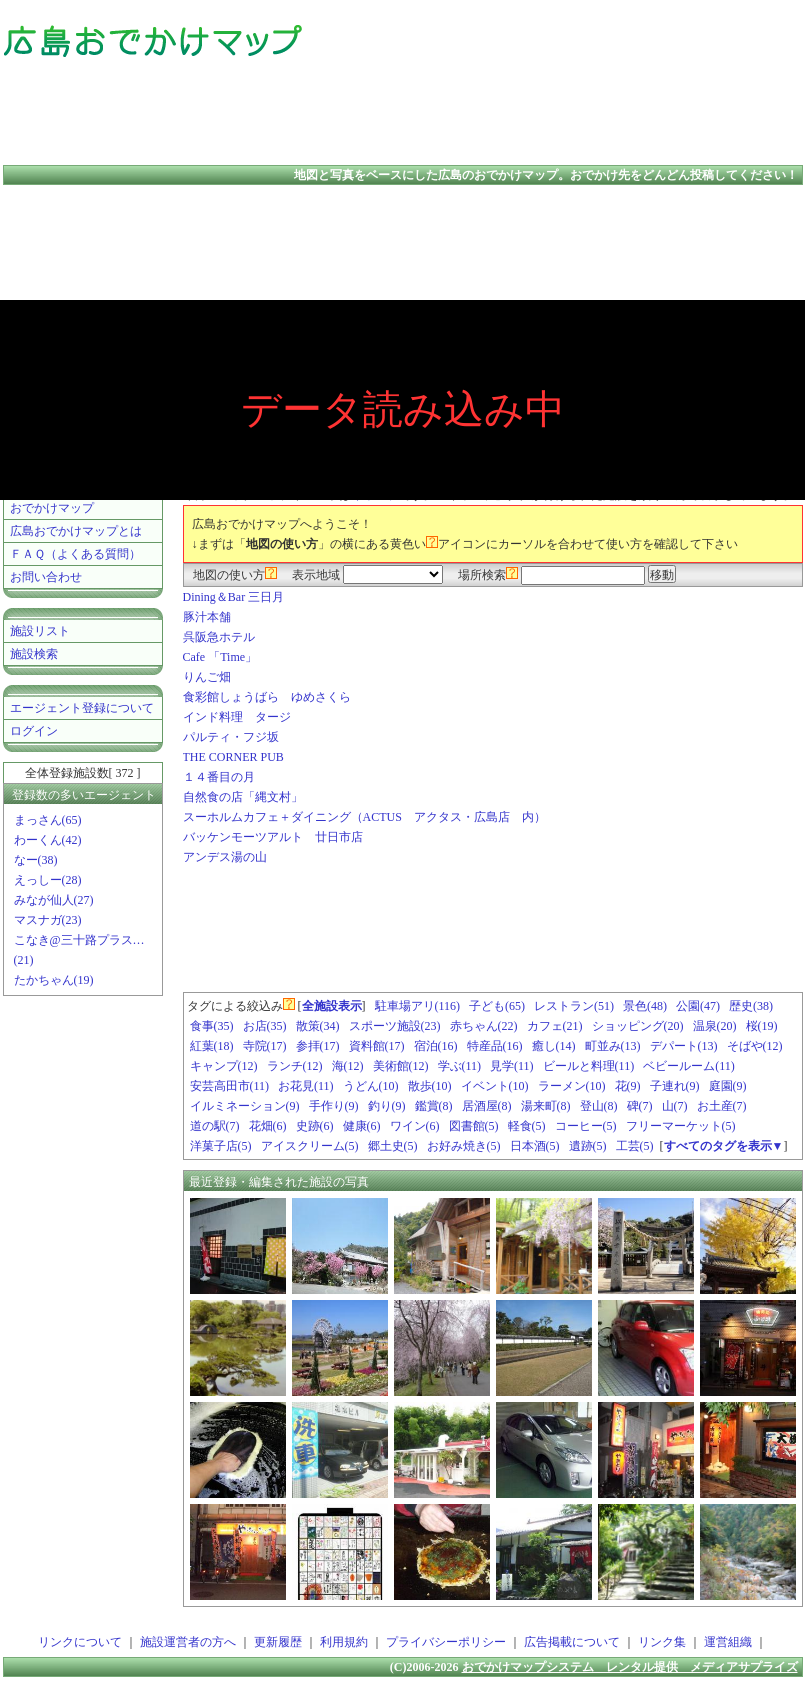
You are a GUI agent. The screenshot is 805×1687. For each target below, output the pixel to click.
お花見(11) (306, 1086)
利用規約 (344, 1642)
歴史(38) (751, 1006)
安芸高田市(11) (230, 1086)
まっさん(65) (48, 820)
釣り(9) (387, 1106)
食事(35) (212, 1026)
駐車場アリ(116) (418, 1006)
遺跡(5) (588, 1146)
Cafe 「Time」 (220, 657)
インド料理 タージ (237, 717)
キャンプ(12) (224, 1066)
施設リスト (40, 631)
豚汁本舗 (207, 617)
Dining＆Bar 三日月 (234, 597)
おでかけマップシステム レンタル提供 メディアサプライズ (630, 1667)
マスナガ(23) (48, 920)
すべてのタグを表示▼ (724, 1146)
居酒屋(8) (487, 1106)
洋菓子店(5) (221, 1146)
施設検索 (34, 654)
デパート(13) (684, 1046)
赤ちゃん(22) (484, 1026)
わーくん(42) (48, 840)
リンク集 (662, 1642)
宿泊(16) (436, 1046)
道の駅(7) (215, 1126)
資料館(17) (377, 1046)
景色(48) (645, 1006)
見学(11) (512, 1066)
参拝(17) (318, 1046)
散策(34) (318, 1026)
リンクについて (80, 1642)
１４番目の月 (219, 777)
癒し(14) (554, 1046)
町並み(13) (613, 1046)
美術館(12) (401, 1066)
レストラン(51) (574, 1006)
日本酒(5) (535, 1146)
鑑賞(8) (434, 1106)
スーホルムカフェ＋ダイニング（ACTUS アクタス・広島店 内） (364, 817)
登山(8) (599, 1106)
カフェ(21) (555, 1026)
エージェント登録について (82, 708)
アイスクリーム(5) (310, 1146)
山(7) (675, 1106)
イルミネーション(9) (245, 1106)
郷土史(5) (393, 1146)
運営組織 (728, 1642)
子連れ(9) (675, 1086)
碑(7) (640, 1106)
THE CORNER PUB (233, 757)
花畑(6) (268, 1126)
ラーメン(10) (572, 1086)
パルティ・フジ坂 (231, 737)
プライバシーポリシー (446, 1642)
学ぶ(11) (460, 1066)
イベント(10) (495, 1086)
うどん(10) (371, 1086)
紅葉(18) (212, 1046)
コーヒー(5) (586, 1126)
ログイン (34, 731)
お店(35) (265, 1026)
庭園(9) (728, 1086)
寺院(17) (265, 1046)
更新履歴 (278, 1642)
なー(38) (36, 860)
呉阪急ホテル (219, 637)
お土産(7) (722, 1106)
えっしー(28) (48, 880)
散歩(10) (430, 1086)
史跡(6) (315, 1126)
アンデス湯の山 (225, 857)
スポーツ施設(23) (395, 1026)
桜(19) (762, 1026)
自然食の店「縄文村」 (243, 797)
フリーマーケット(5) (681, 1126)
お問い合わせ (46, 577)
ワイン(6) (415, 1126)
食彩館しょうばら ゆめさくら (267, 697)
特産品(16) (495, 1046)
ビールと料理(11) (589, 1066)
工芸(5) (635, 1146)
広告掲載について (572, 1642)
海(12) (348, 1066)
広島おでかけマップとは (76, 531)
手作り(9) (334, 1106)
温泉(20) (715, 1026)
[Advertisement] (710, 85)
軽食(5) (527, 1126)
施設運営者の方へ (188, 1642)
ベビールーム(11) (689, 1066)
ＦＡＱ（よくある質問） (75, 554)
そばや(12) (755, 1046)
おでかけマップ (52, 508)
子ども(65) (497, 1006)
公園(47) (698, 1006)
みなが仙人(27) (54, 900)
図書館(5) (474, 1126)
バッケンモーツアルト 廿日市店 (273, 837)
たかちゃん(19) (54, 980)
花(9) (628, 1086)
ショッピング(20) (638, 1026)
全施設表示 (332, 1006)
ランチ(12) (295, 1066)
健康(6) (362, 1126)
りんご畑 (207, 677)
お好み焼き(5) (464, 1146)
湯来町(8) (546, 1106)
